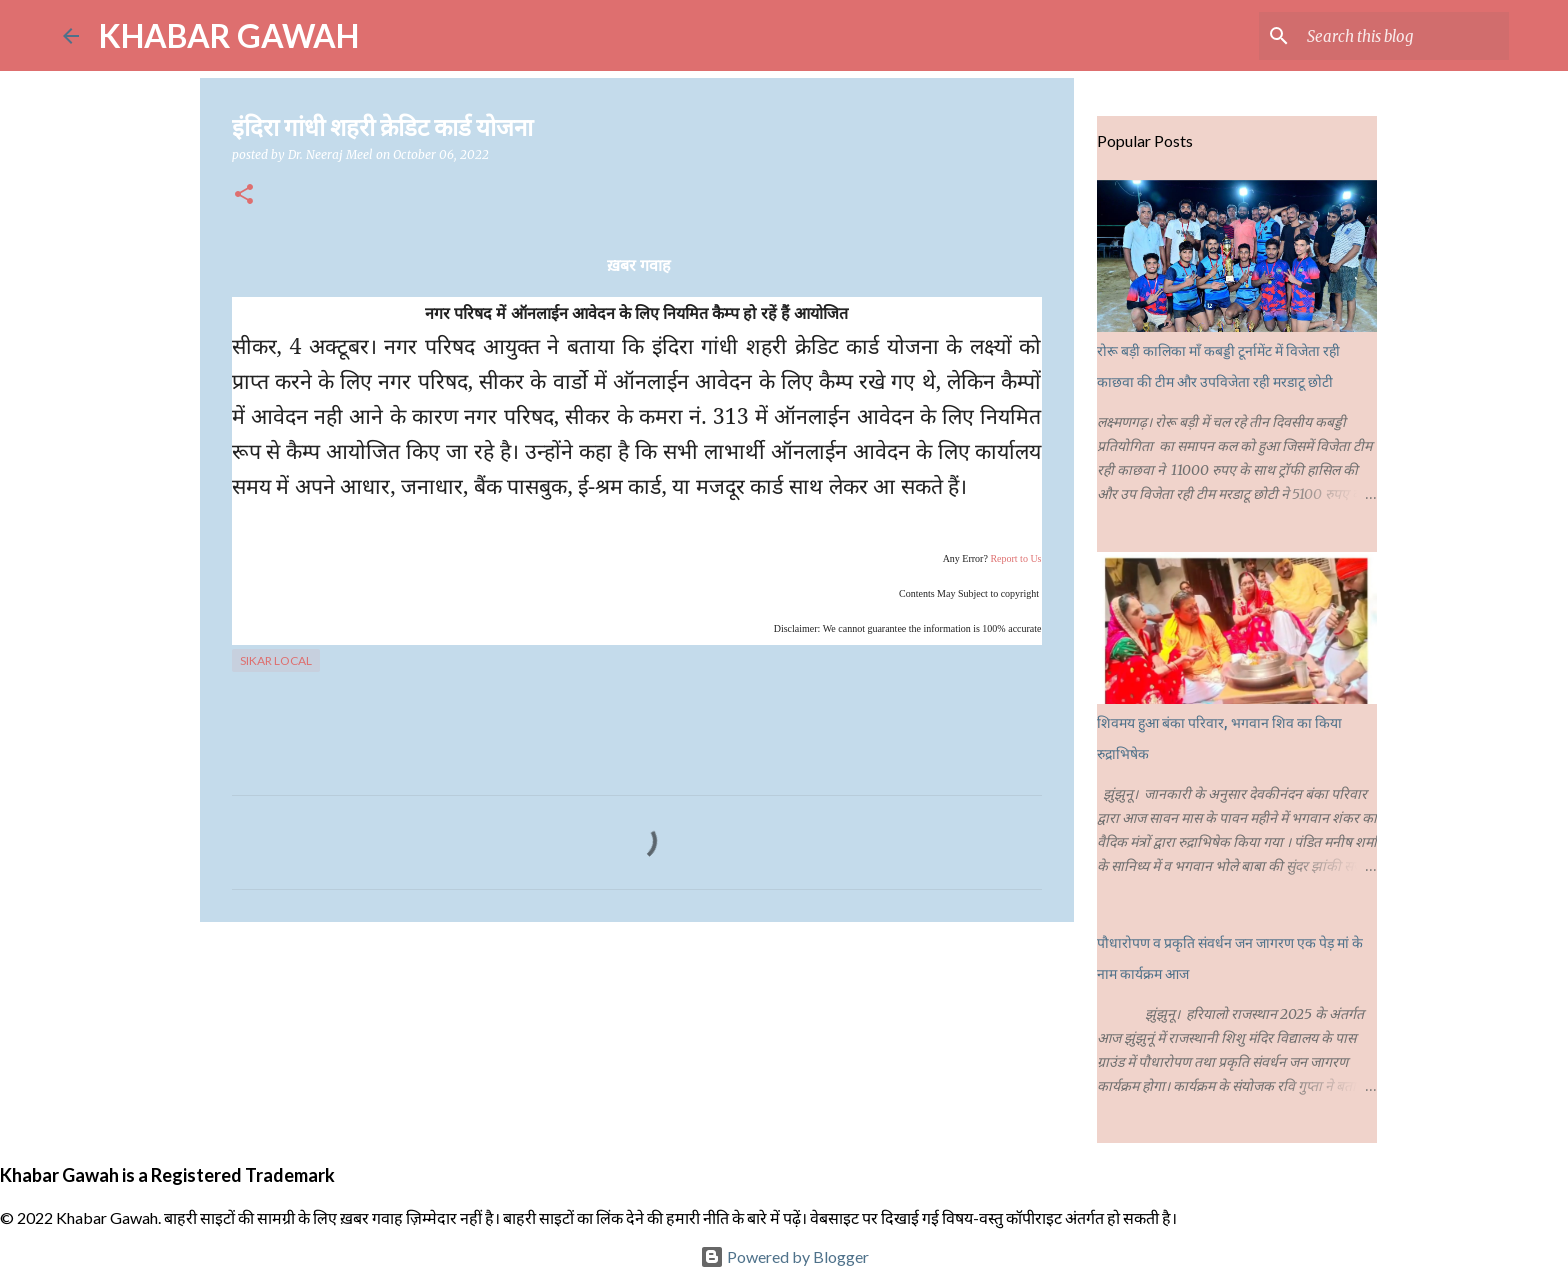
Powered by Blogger (784, 1256)
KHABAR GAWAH (229, 35)
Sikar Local (276, 660)
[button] (244, 195)
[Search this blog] (1404, 36)
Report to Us (1015, 558)
